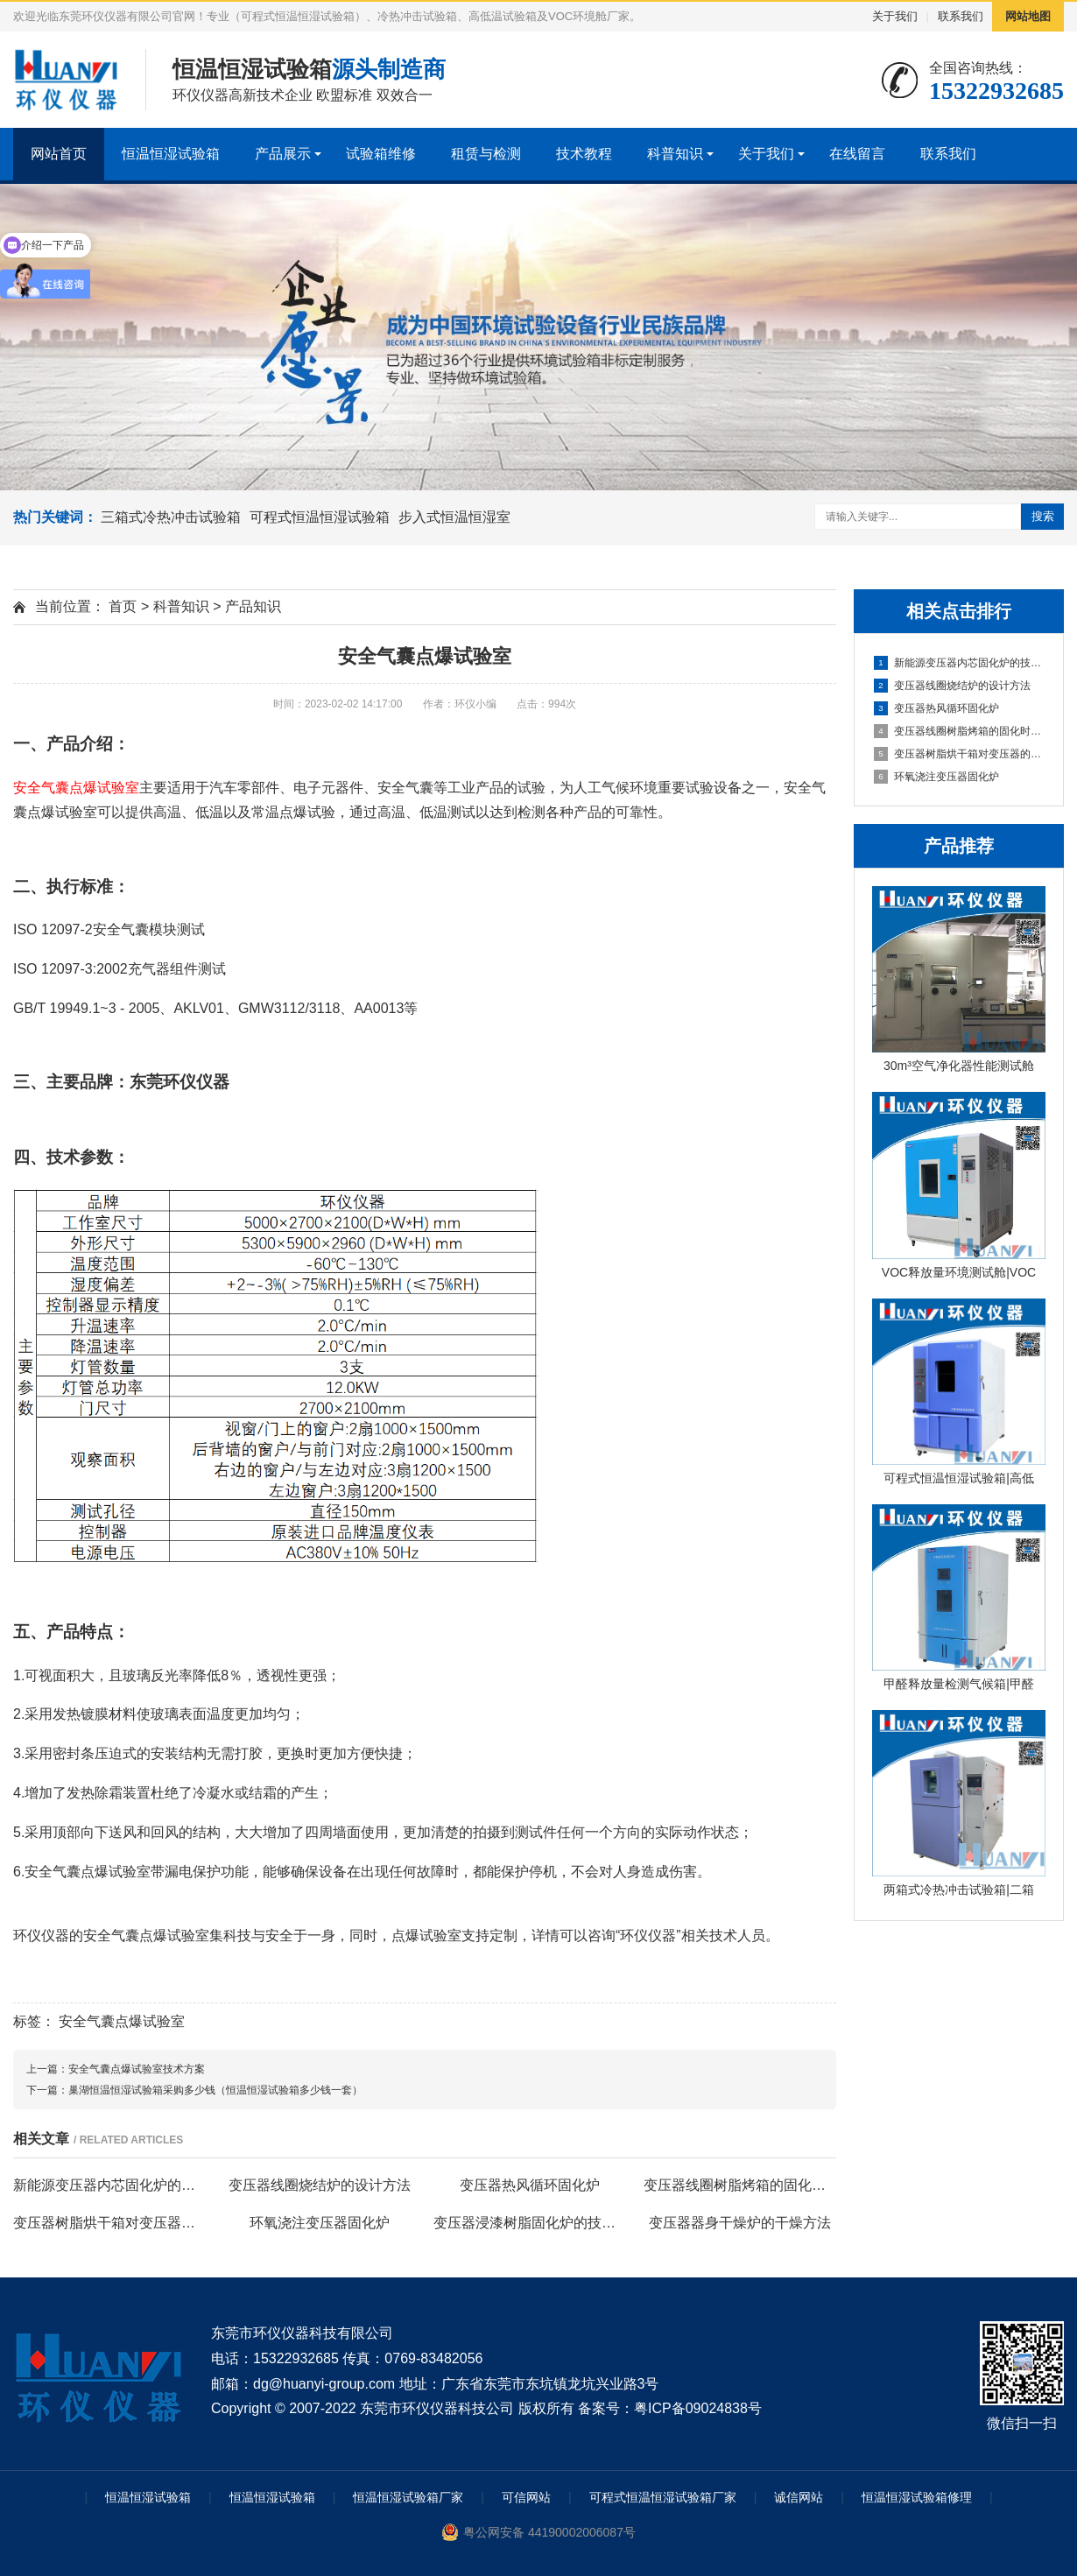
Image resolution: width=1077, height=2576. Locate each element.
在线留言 (857, 153)
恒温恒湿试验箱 (171, 153)
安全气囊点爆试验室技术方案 (136, 2069)
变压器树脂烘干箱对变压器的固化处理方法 (959, 754)
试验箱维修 (381, 153)
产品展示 (283, 153)
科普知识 (675, 153)
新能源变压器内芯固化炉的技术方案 (959, 663)
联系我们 (960, 16)
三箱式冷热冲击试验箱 (171, 517)
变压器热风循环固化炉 (936, 708)
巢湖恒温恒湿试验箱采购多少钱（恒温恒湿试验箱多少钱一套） (215, 2090)
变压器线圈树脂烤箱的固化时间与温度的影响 (959, 731)
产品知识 (253, 606)
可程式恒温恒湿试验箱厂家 (662, 2497)
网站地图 (1028, 16)
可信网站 (526, 2497)
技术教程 (584, 153)
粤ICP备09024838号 (698, 2408)
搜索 (1042, 516)
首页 (123, 606)
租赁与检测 (486, 153)
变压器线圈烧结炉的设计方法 (952, 686)
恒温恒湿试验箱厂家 (408, 2497)
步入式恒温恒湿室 (454, 517)
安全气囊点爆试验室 (122, 2021)
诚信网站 (798, 2497)
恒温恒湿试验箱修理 (917, 2497)
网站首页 (59, 153)
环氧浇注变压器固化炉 (936, 777)
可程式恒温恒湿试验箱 (320, 517)
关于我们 (895, 16)
